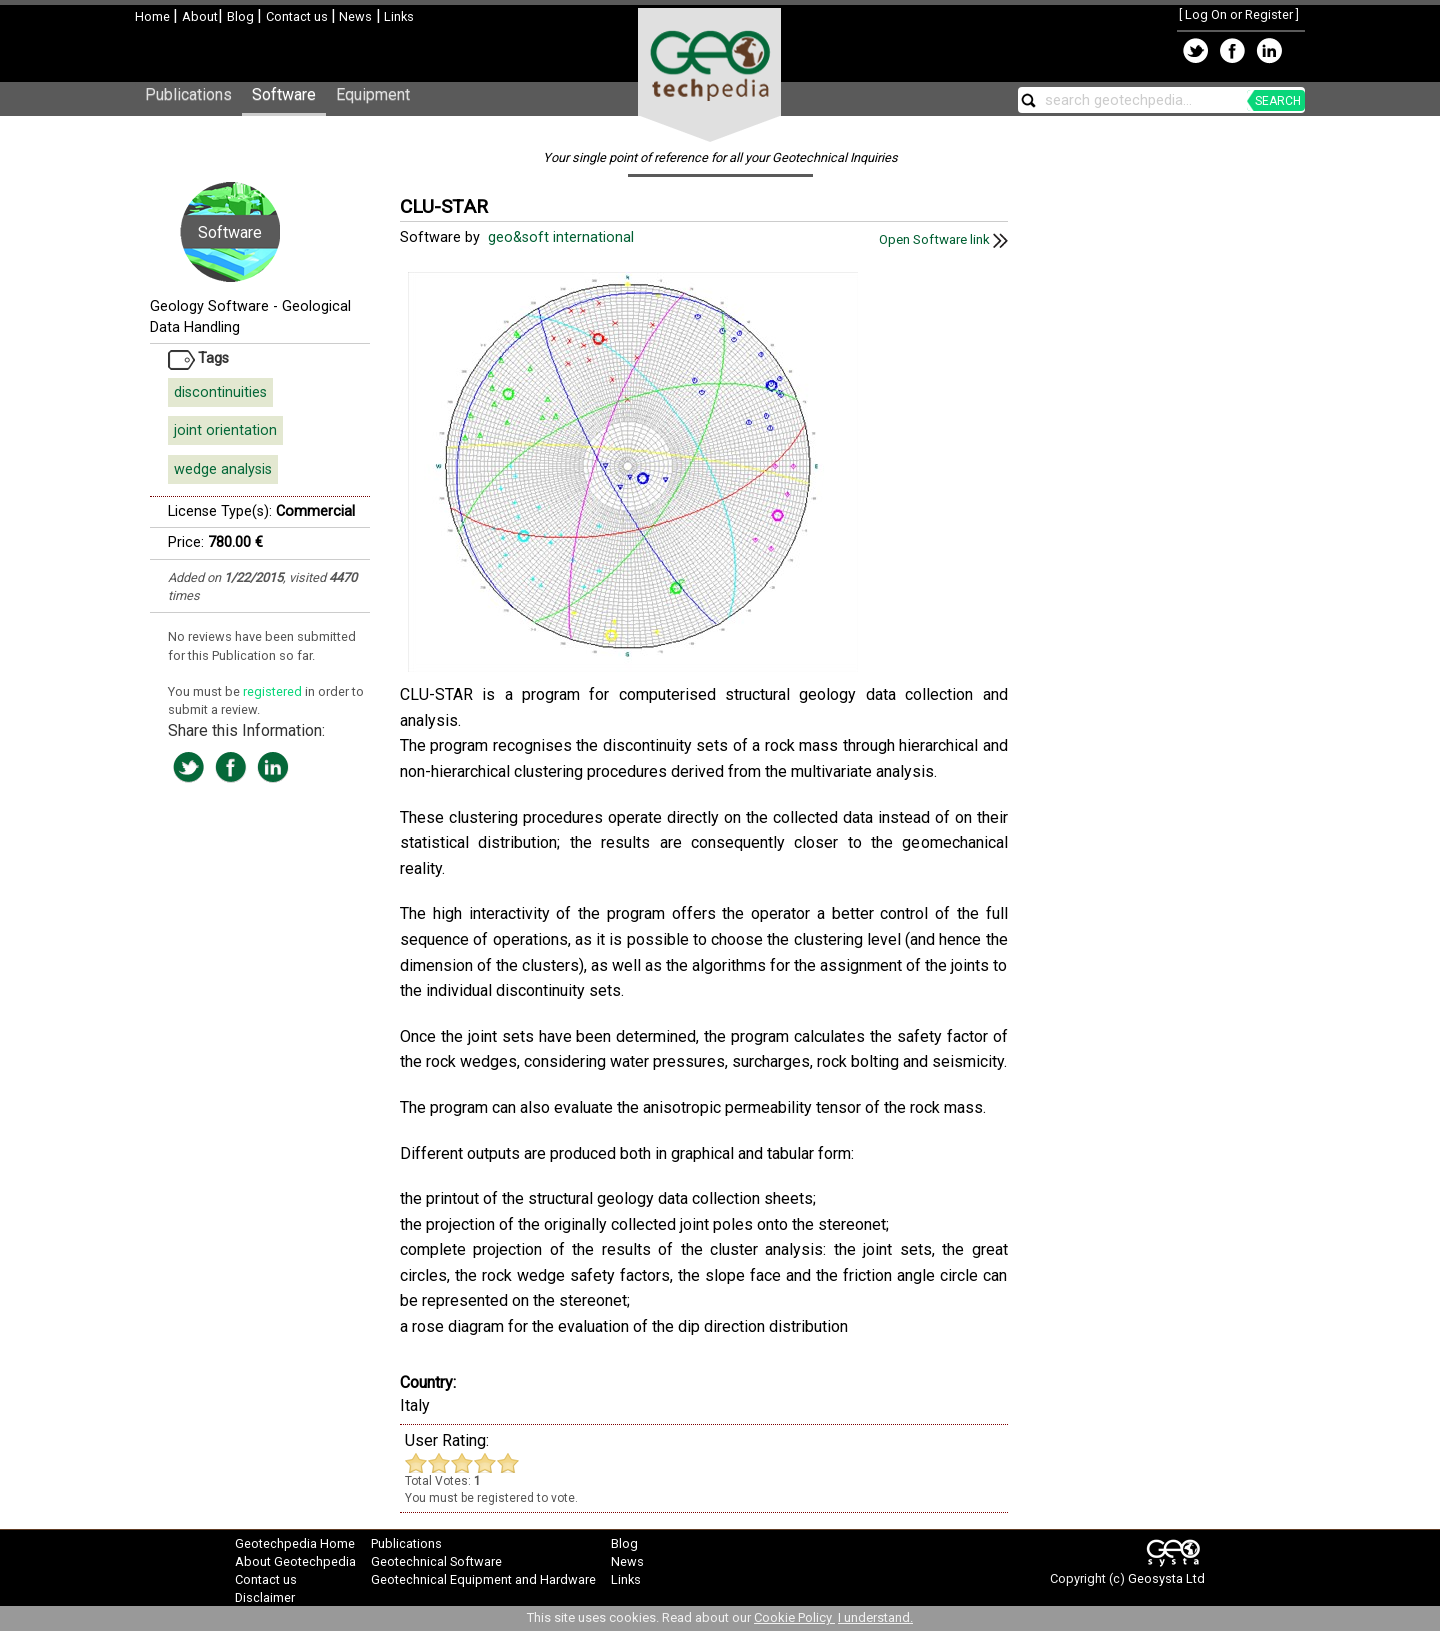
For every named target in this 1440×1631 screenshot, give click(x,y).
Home (154, 16)
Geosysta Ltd (1166, 1578)
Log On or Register (1239, 14)
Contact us (298, 16)
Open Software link (943, 239)
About (200, 16)
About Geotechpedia (295, 1561)
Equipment (373, 94)
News (354, 16)
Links (397, 16)
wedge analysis (223, 469)
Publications (188, 94)
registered (274, 691)
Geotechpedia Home (295, 1543)
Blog (242, 16)
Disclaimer (265, 1597)
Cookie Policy (794, 1617)
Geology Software (209, 306)
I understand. (875, 1617)
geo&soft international (563, 237)
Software (284, 94)
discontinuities (220, 392)
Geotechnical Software (436, 1561)
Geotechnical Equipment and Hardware (483, 1579)
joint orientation (225, 430)
